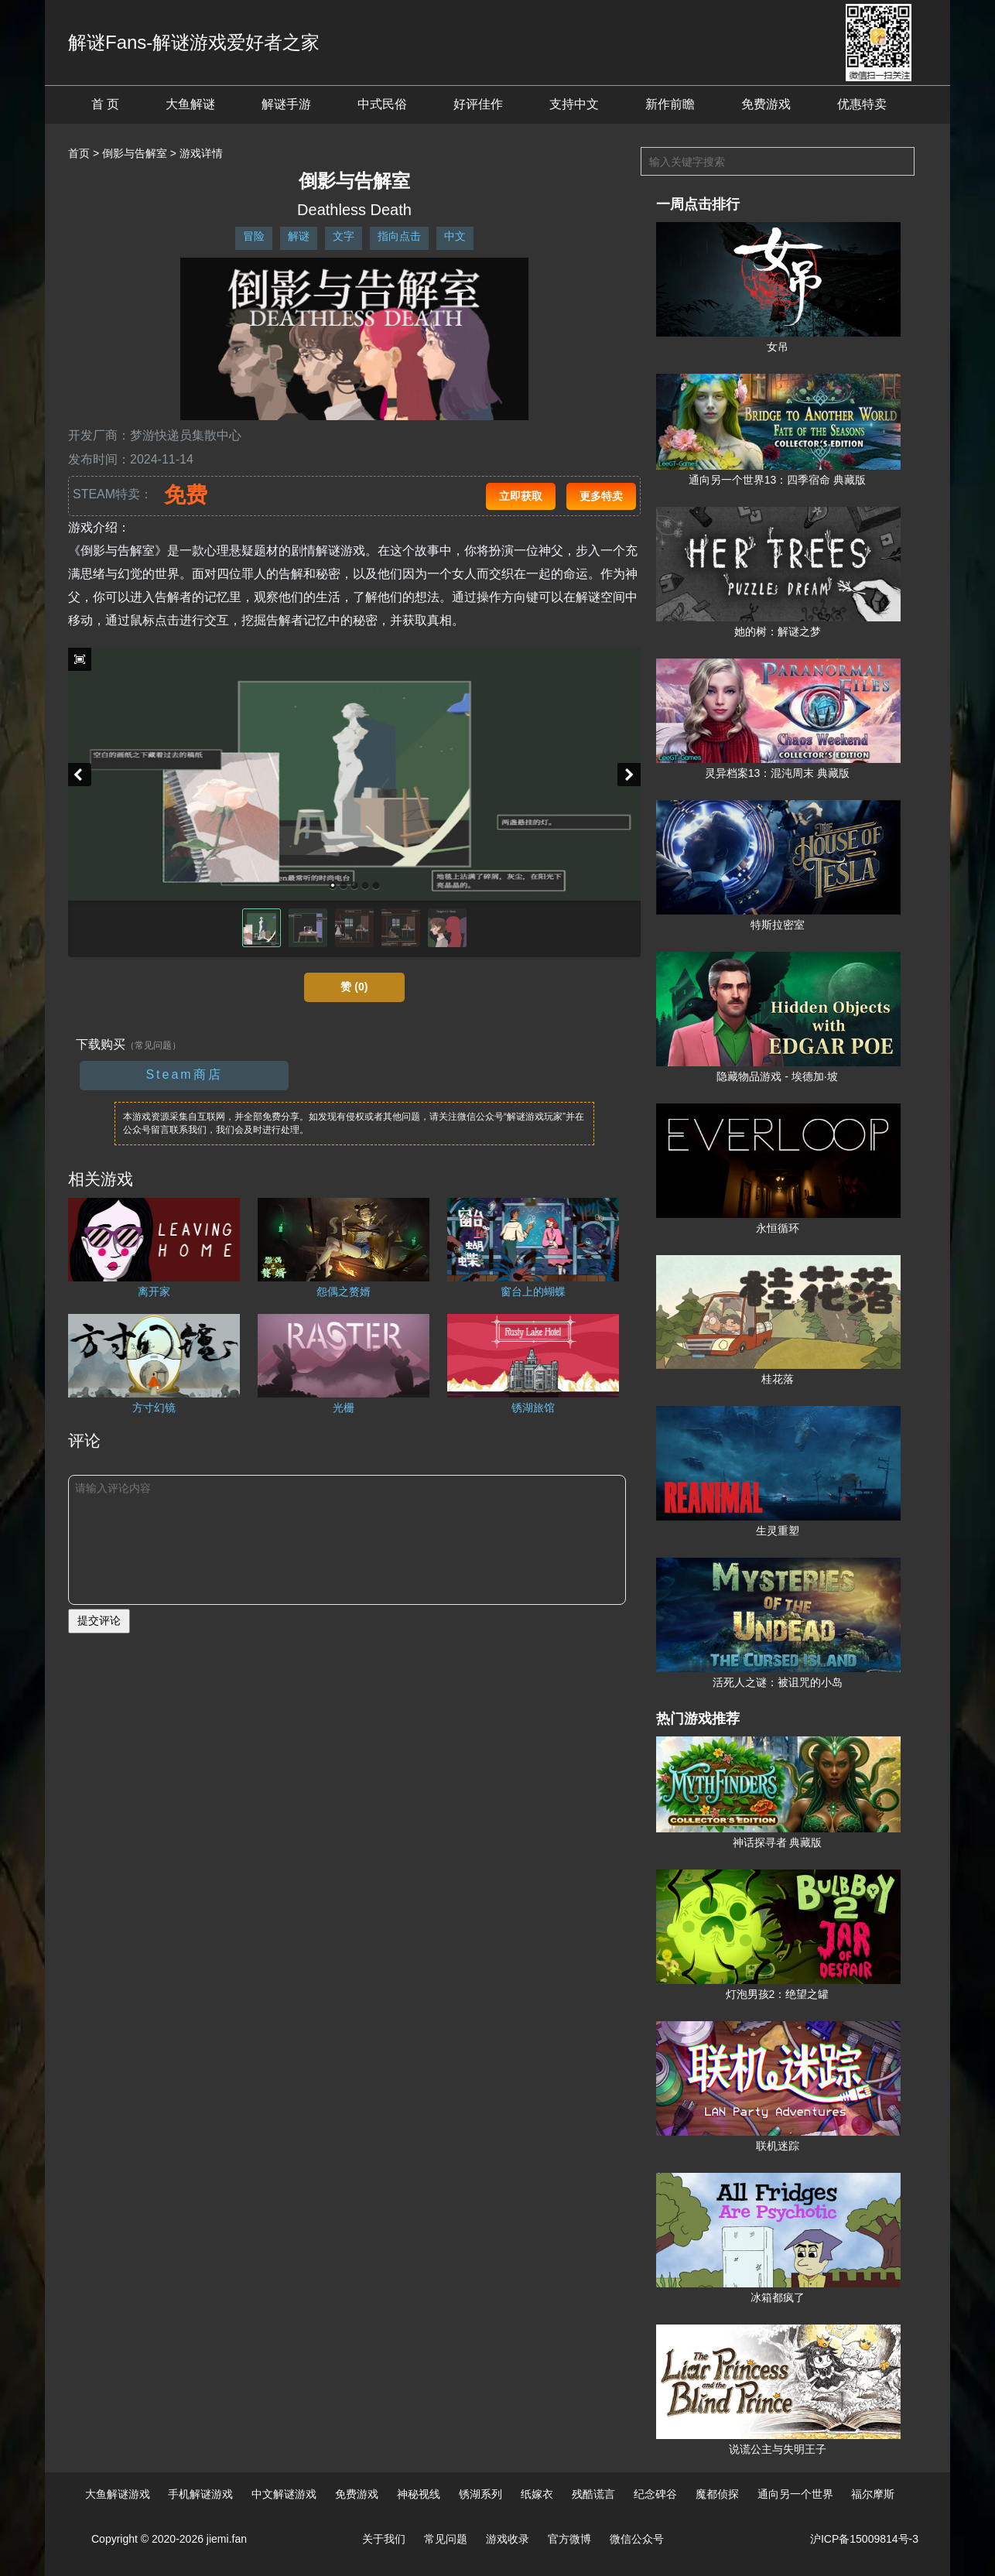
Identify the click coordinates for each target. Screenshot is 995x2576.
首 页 (105, 104)
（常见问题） (153, 1045)
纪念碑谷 (655, 2494)
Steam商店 (183, 1074)
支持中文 (574, 104)
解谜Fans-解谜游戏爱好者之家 (194, 42)
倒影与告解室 (134, 153)
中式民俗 (382, 104)
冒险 (254, 236)
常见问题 (445, 2539)
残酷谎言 (593, 2494)
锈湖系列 (480, 2494)
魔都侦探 (717, 2494)
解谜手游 (286, 104)
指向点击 (399, 236)
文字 (343, 236)
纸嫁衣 (537, 2494)
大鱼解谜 (190, 104)
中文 (455, 236)
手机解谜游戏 (200, 2494)
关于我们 (383, 2539)
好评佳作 (478, 104)
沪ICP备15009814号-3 (864, 2539)
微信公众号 (637, 2539)
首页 (79, 153)
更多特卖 (601, 496)
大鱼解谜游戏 (117, 2494)
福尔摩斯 (872, 2494)
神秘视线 (418, 2494)
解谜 (298, 236)
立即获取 (520, 496)
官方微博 (569, 2539)
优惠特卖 (862, 104)
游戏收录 (507, 2539)
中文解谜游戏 (283, 2494)
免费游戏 (766, 104)
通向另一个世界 (795, 2494)
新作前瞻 (670, 104)
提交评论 (99, 1620)
